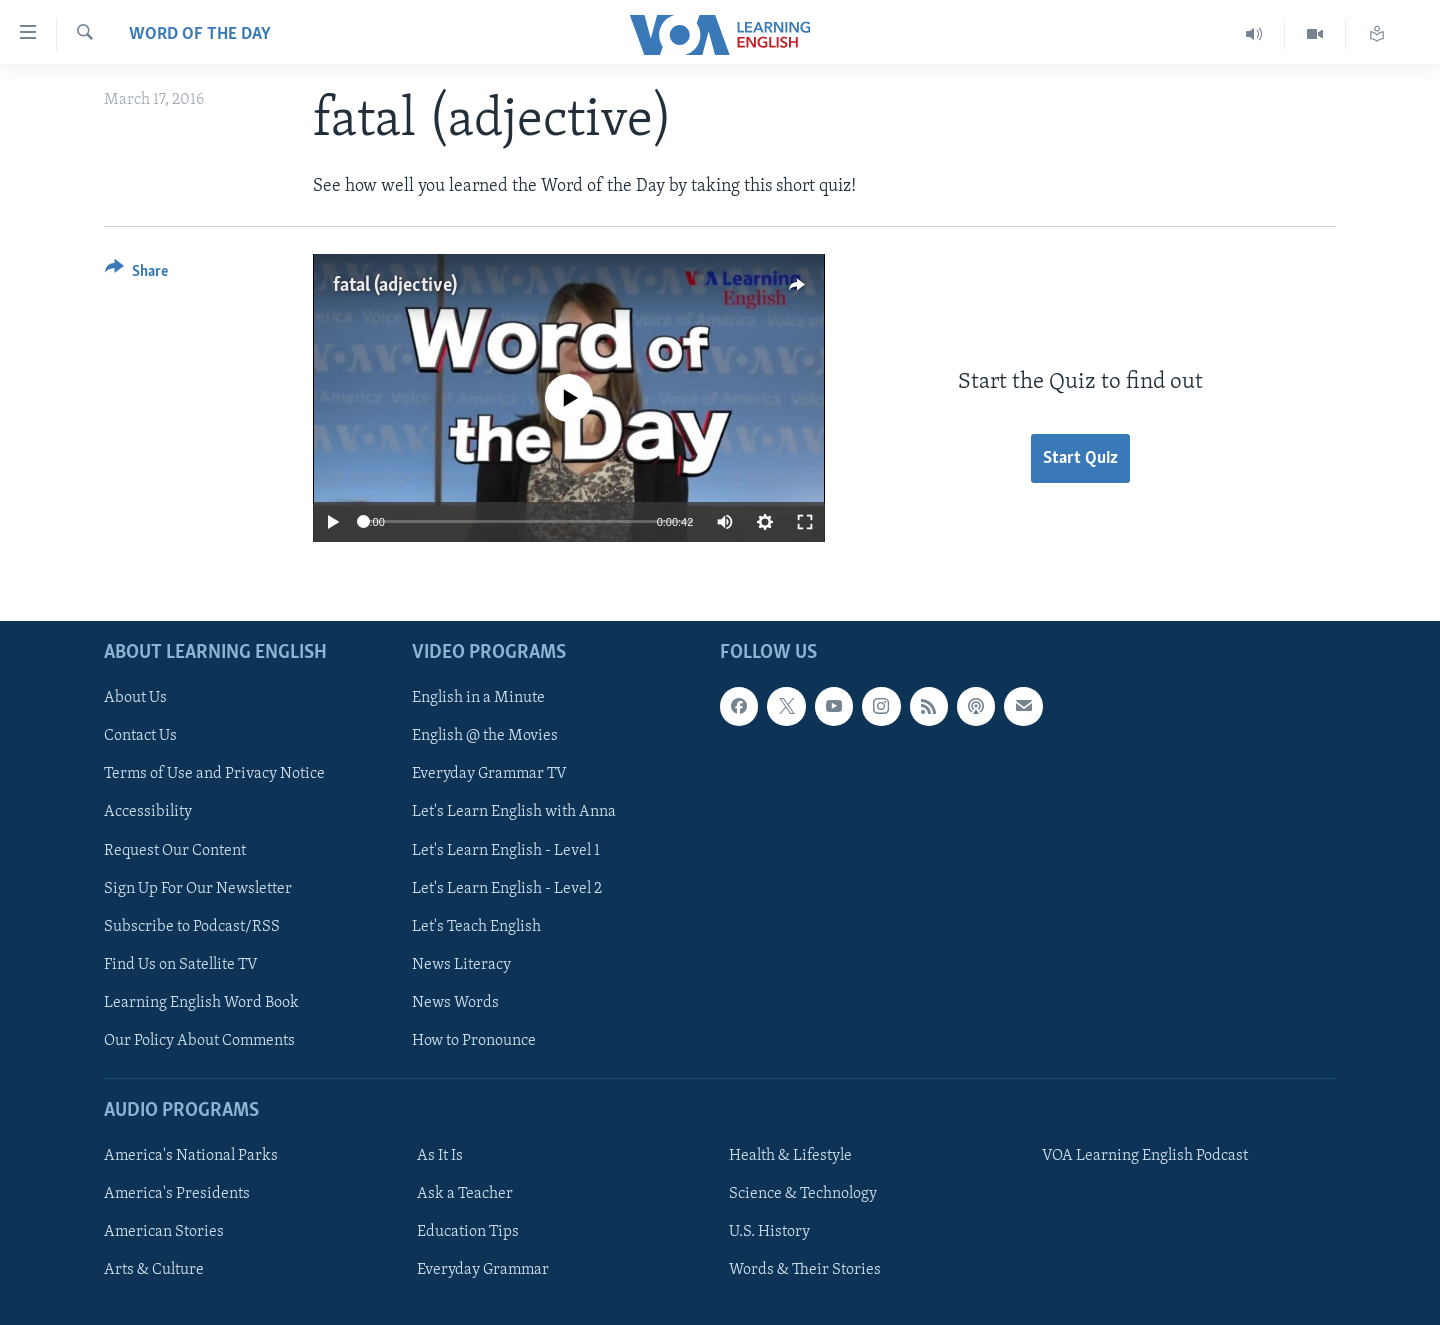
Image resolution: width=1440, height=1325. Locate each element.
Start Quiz (1080, 458)
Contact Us (140, 736)
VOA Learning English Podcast (1145, 1156)
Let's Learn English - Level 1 (506, 850)
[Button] (136, 274)
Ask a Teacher (465, 1194)
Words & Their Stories (805, 1270)
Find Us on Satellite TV (181, 965)
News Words (455, 1003)
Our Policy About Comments (199, 1041)
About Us (135, 698)
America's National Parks (191, 1156)
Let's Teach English (476, 926)
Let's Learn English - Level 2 (507, 888)
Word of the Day (200, 34)
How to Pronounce (474, 1041)
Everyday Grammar (483, 1270)
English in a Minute (478, 698)
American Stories (164, 1232)
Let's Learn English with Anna (514, 812)
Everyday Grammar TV (489, 774)
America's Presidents (177, 1194)
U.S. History (769, 1232)
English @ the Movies (485, 736)
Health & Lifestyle (790, 1156)
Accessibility (148, 812)
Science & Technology (803, 1194)
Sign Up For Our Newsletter (198, 888)
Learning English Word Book (201, 1003)
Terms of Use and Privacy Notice (214, 774)
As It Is (440, 1156)
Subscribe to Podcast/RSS (192, 926)
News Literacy (461, 965)
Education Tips (468, 1232)
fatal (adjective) (395, 286)
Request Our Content (175, 850)
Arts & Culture (154, 1270)
